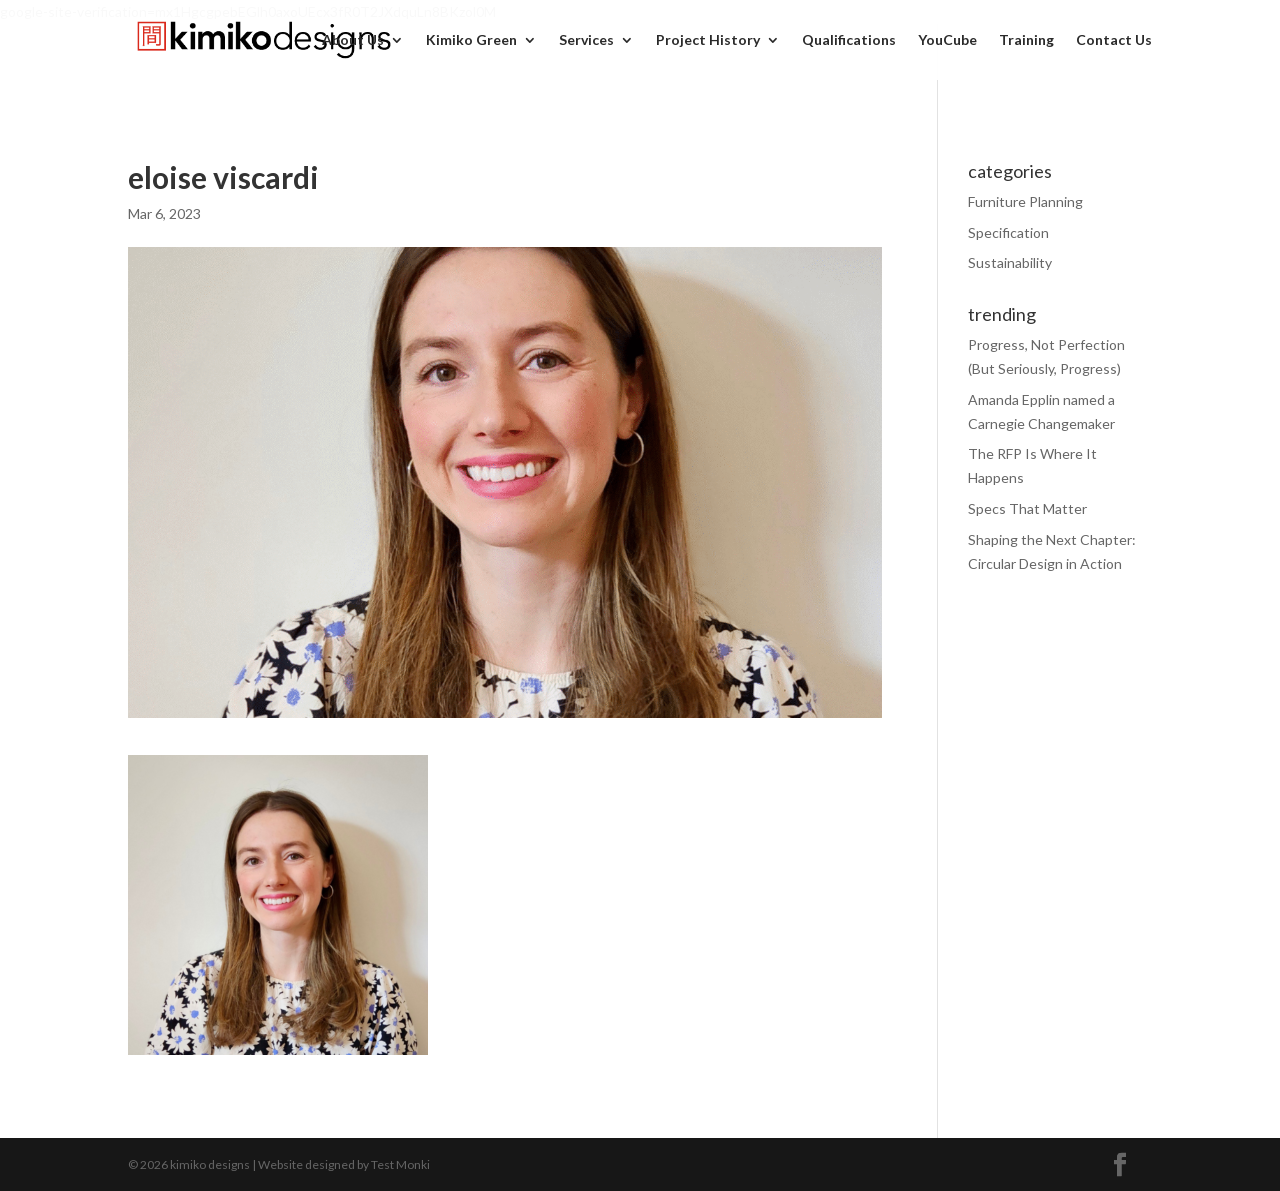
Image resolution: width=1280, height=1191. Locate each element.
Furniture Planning (1025, 201)
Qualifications (849, 40)
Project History (708, 40)
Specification (1008, 232)
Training (1026, 40)
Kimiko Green (471, 40)
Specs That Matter (1027, 508)
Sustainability (1010, 262)
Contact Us (1114, 40)
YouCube (947, 40)
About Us (353, 40)
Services (586, 40)
